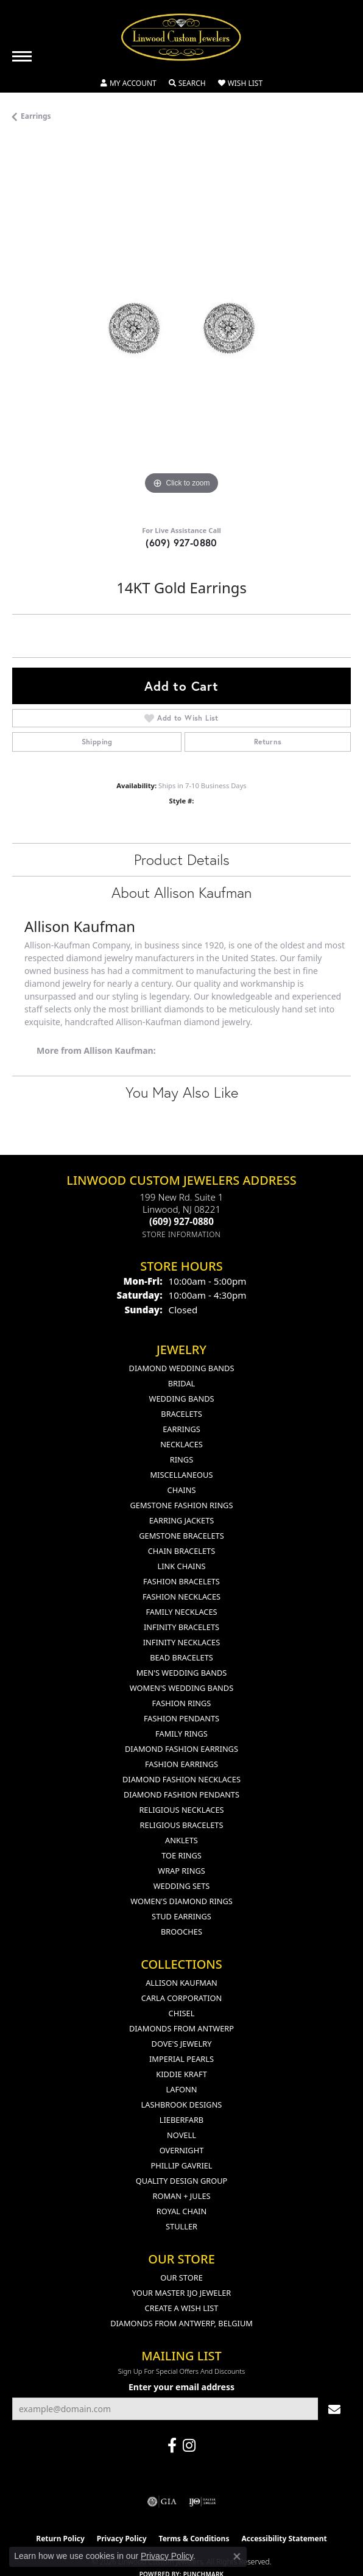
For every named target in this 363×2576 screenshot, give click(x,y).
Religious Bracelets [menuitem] (182, 1824)
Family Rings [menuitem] (181, 1733)
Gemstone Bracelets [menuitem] (181, 1535)
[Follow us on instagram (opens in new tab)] (189, 2445)
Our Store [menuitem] (181, 2277)
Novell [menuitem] (181, 2135)
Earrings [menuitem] (181, 1429)
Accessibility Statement (283, 2538)
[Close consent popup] (237, 2556)
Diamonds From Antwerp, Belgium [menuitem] (181, 2323)
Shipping (97, 741)
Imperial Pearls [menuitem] (181, 2058)
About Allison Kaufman (181, 892)
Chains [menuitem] (181, 1489)
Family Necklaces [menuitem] (181, 1611)
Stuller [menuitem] (181, 2226)
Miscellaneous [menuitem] (181, 1474)
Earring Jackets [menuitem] (181, 1520)
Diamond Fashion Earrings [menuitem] (181, 1748)
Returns (268, 741)
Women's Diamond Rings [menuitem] (181, 1901)
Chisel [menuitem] (182, 2013)
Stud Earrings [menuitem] (181, 1916)
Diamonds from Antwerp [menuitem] (181, 2028)
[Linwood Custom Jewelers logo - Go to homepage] (181, 37)
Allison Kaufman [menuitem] (181, 1982)
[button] (128, 83)
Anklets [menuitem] (181, 1840)
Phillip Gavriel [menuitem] (181, 2165)
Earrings (36, 116)
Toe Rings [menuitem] (181, 1855)
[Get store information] (182, 1234)
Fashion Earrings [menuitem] (181, 1764)
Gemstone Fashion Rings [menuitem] (181, 1505)
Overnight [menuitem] (182, 2150)
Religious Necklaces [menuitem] (181, 1809)
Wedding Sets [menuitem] (181, 1885)
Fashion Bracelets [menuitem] (181, 1581)
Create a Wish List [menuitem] (182, 2308)
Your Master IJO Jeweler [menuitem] (181, 2292)
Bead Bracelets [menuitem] (181, 1657)
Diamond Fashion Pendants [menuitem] (181, 1794)
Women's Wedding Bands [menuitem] (181, 1687)
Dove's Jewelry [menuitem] (182, 2043)
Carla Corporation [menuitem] (181, 1997)
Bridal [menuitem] (182, 1383)
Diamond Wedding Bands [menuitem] (181, 1368)
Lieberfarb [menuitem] (181, 2119)
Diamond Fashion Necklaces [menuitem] (181, 1779)
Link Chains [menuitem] (182, 1566)
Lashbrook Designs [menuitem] (181, 2104)
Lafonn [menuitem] (181, 2089)
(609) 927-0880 (181, 542)
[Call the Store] (181, 1221)
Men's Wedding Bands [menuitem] (181, 1672)
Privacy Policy (167, 2556)
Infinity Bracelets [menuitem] (181, 1626)
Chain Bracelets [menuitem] (182, 1550)
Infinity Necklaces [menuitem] (181, 1642)
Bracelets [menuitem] (181, 1413)
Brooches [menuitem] (181, 1931)
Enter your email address (181, 2387)
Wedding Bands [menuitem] (181, 1398)
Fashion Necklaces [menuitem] (181, 1596)
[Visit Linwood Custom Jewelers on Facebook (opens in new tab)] (172, 2445)
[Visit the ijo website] (202, 2502)
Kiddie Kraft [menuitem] (181, 2074)
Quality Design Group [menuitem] (182, 2180)
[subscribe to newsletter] (334, 2409)
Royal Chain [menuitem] (181, 2211)
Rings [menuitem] (181, 1459)
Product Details (182, 859)
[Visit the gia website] (162, 2502)
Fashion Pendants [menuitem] (181, 1718)
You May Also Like (181, 1092)
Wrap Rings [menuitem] (181, 1870)
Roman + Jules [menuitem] (181, 2195)
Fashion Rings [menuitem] (181, 1703)
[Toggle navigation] (22, 56)
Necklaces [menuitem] (181, 1444)
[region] (181, 328)
